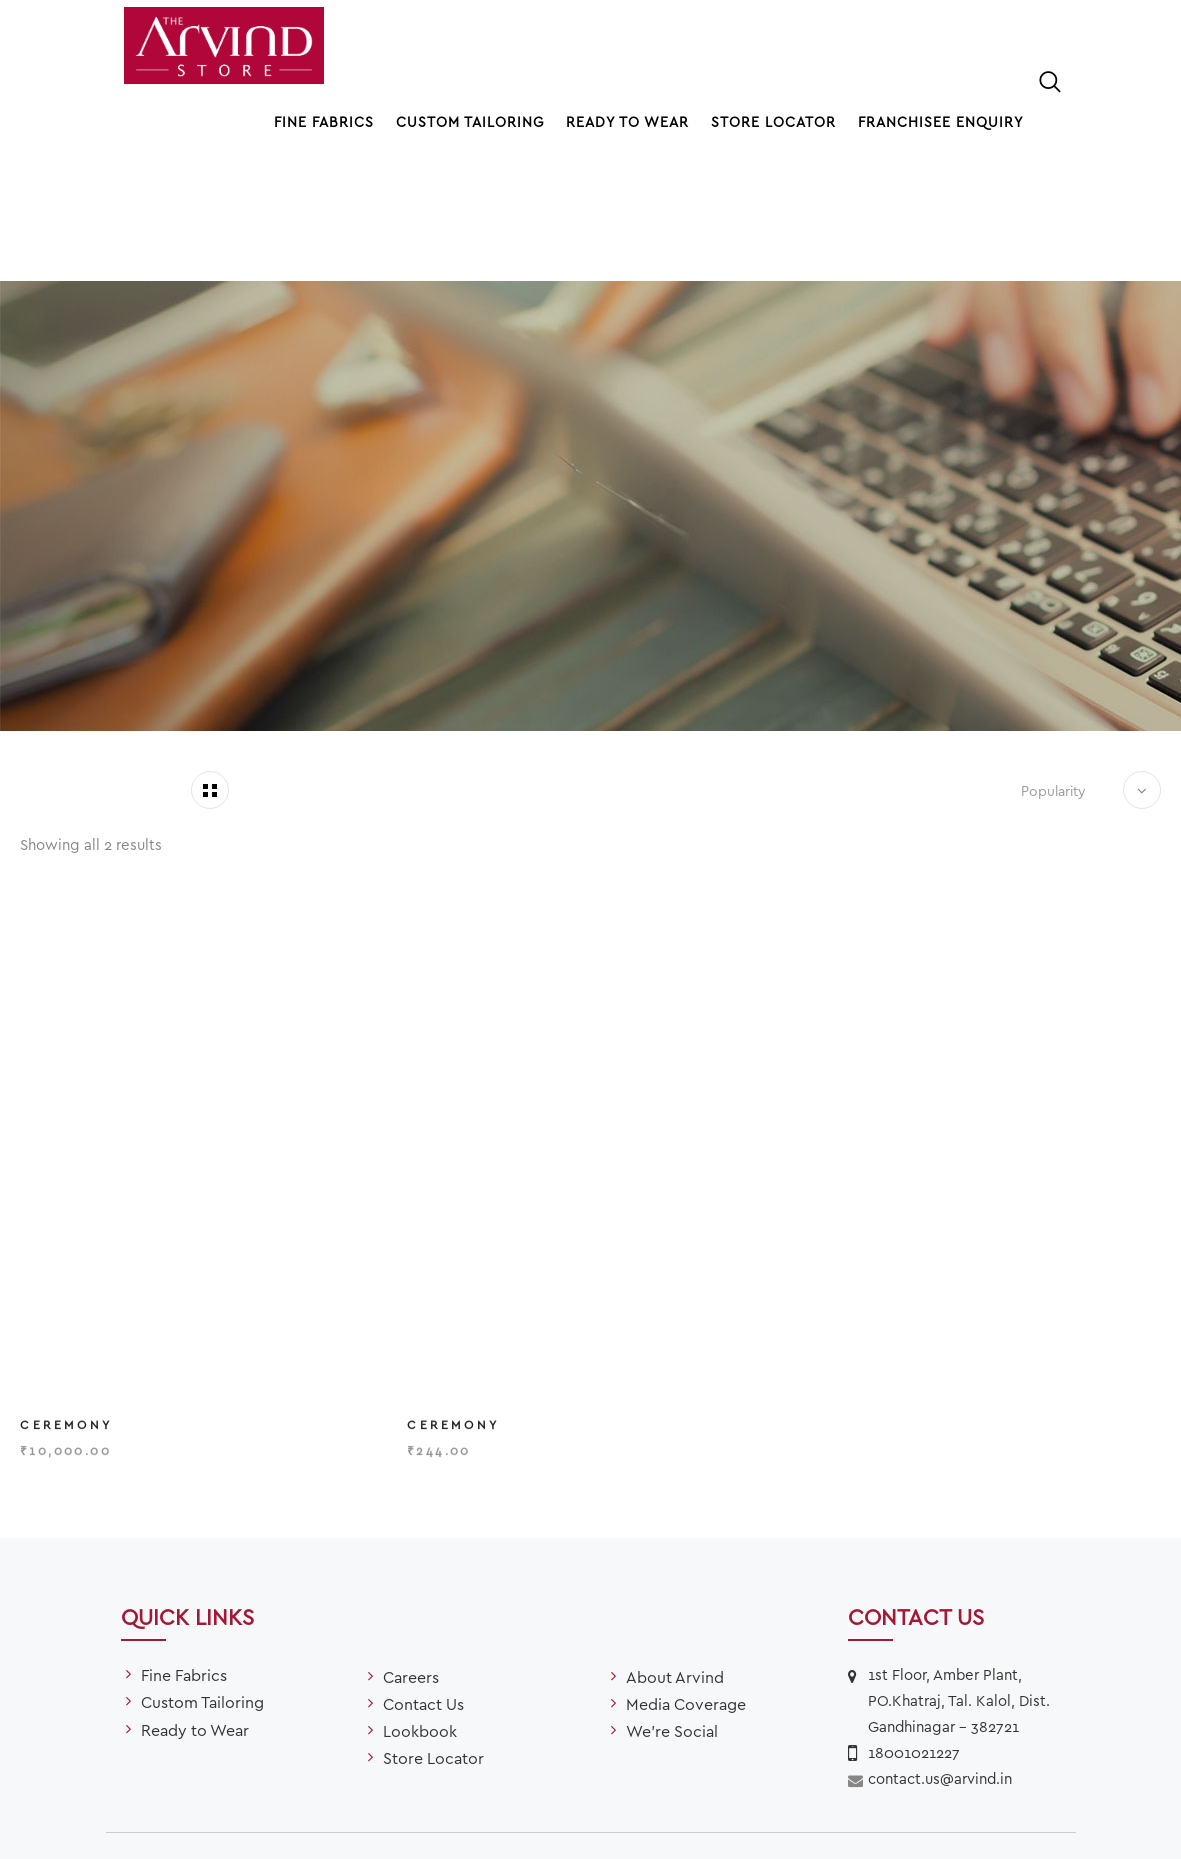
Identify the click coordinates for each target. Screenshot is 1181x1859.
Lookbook (420, 1617)
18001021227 (914, 1639)
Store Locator (773, 121)
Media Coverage (686, 1589)
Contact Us (423, 1589)
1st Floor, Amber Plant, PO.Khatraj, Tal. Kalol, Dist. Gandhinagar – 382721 (959, 1587)
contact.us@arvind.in (940, 1665)
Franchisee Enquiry (941, 121)
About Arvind (675, 1562)
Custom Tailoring (470, 121)
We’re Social (672, 1617)
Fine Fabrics (324, 121)
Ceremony (66, 1319)
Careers (411, 1562)
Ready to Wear (627, 121)
